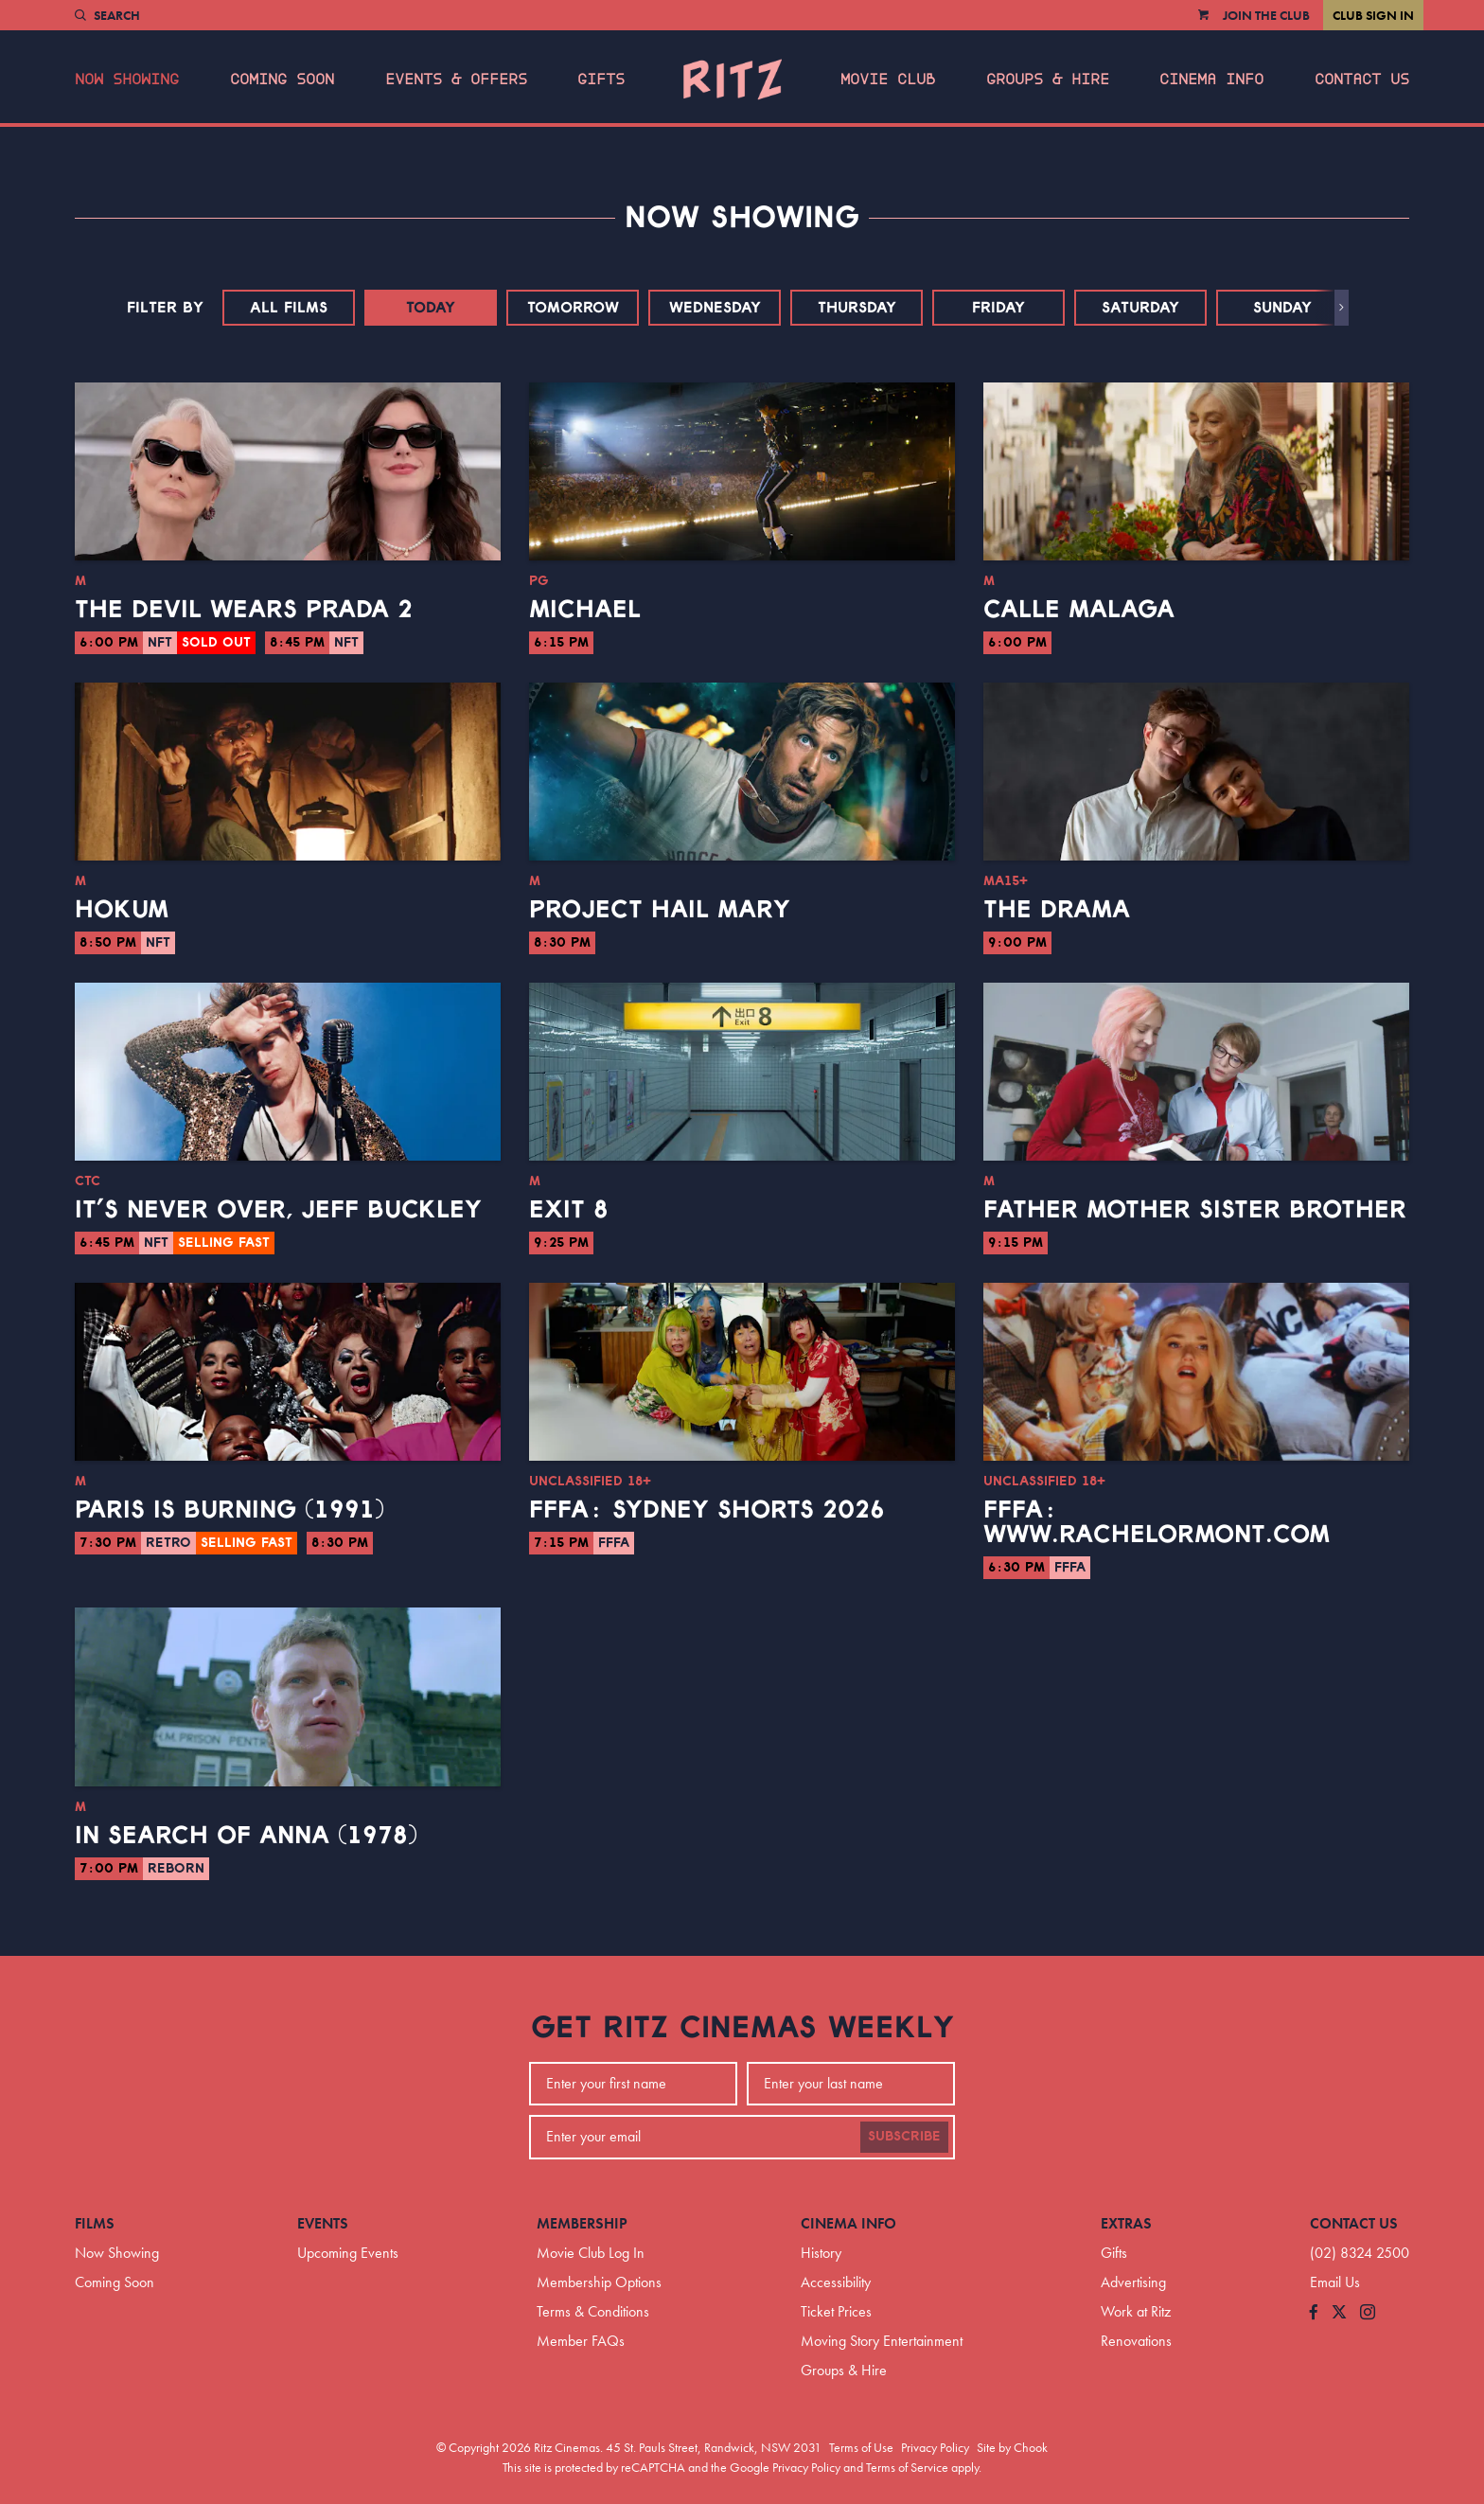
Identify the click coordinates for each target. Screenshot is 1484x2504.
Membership (582, 2223)
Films (95, 2223)
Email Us (1335, 2282)
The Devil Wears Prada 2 (244, 609)
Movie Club (887, 79)
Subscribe (904, 2136)
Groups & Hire (1047, 79)
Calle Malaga (1079, 609)
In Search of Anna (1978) (246, 1835)
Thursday (857, 307)
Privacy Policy (935, 2447)
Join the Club (1266, 15)
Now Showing (127, 79)
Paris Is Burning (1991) (229, 1510)
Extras (1126, 2223)
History (821, 2253)
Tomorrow (573, 307)
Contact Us (1362, 79)
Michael (585, 609)
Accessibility (836, 2282)
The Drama (1056, 909)
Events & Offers (456, 79)
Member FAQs (581, 2341)
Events (322, 2223)
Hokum (121, 909)
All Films (288, 307)
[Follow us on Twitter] (1339, 2313)
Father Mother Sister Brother (1194, 1210)
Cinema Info (1211, 79)
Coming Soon (282, 79)
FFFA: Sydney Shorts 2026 (707, 1510)
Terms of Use (861, 2447)
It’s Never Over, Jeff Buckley (278, 1210)
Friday (998, 307)
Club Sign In (1373, 15)
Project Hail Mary (659, 909)
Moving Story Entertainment (882, 2341)
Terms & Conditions (593, 2311)
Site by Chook (1012, 2447)
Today (430, 307)
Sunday (1282, 307)
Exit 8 (569, 1210)
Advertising (1133, 2282)
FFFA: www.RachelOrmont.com (1156, 1522)
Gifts (601, 79)
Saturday (1140, 307)
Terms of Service (907, 2467)
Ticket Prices (836, 2311)
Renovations (1136, 2341)
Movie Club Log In (591, 2253)
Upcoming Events (347, 2253)
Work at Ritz (1136, 2311)
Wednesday (715, 307)
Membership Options (599, 2282)
